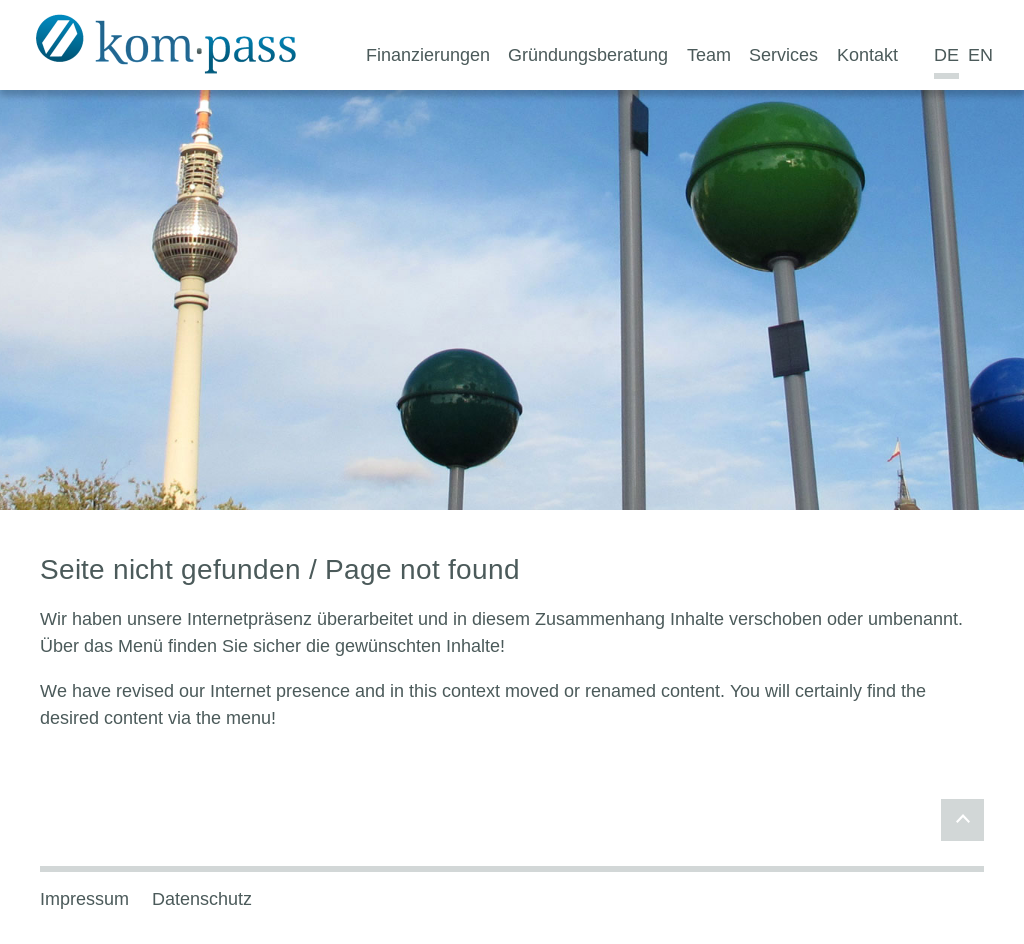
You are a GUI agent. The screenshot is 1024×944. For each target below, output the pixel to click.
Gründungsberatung (588, 55)
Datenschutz (202, 899)
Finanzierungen (428, 55)
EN (980, 55)
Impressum (84, 899)
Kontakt (867, 55)
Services (783, 55)
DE (946, 55)
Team (709, 55)
